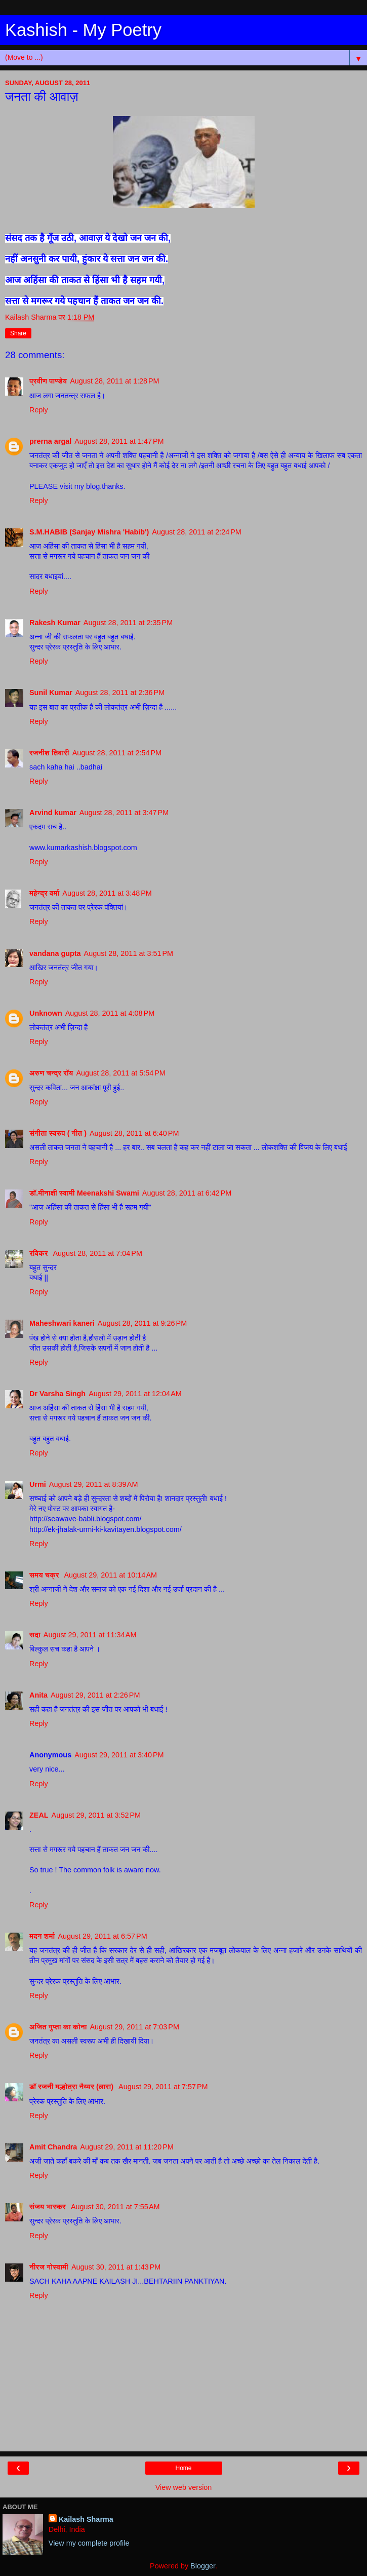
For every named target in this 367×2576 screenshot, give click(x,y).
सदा (34, 1635)
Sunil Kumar (50, 692)
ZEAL (39, 1815)
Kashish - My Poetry (83, 30)
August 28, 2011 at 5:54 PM (120, 1073)
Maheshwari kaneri (62, 1323)
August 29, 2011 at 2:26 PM (95, 1695)
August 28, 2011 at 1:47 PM (119, 441)
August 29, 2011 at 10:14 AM (110, 1575)
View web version (183, 2487)
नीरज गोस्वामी (48, 2267)
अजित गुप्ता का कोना (58, 2027)
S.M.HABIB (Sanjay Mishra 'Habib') (89, 532)
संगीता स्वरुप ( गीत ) (58, 1133)
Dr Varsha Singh (57, 1394)
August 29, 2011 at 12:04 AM (135, 1394)
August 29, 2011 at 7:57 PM (163, 2087)
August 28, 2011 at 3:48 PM (106, 893)
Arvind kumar (52, 813)
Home (183, 2468)
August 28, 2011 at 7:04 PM (97, 1253)
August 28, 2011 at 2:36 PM (120, 692)
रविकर (39, 1253)
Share (18, 333)
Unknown (45, 1013)
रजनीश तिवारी (49, 753)
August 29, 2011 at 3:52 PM (96, 1815)
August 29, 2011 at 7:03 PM (134, 2027)
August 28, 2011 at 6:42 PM (186, 1193)
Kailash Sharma (86, 2519)
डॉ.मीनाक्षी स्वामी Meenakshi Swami (84, 1193)
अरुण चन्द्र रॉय (51, 1073)
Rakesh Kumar (54, 623)
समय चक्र (45, 1575)
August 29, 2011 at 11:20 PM (126, 2147)
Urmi (37, 1484)
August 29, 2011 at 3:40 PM (119, 1755)
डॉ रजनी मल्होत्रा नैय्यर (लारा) (72, 2087)
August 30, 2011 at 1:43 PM (115, 2267)
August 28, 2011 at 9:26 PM (142, 1323)
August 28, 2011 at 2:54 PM (116, 753)
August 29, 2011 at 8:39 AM (93, 1484)
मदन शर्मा (42, 1936)
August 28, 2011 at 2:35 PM (128, 623)
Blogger (202, 2566)
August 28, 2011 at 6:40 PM (134, 1133)
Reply (38, 410)
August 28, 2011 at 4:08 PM (109, 1013)
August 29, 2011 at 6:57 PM (102, 1936)
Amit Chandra (53, 2147)
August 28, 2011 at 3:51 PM (128, 953)
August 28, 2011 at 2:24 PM (196, 532)
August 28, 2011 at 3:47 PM (124, 813)
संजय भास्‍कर (48, 2207)
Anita (38, 1695)
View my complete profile (89, 2543)
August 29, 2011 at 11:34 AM (90, 1635)
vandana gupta (55, 953)
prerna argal (50, 441)
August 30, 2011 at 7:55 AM (115, 2207)
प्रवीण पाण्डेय (48, 381)
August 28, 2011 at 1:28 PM (114, 381)
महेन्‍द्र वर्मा (44, 893)
